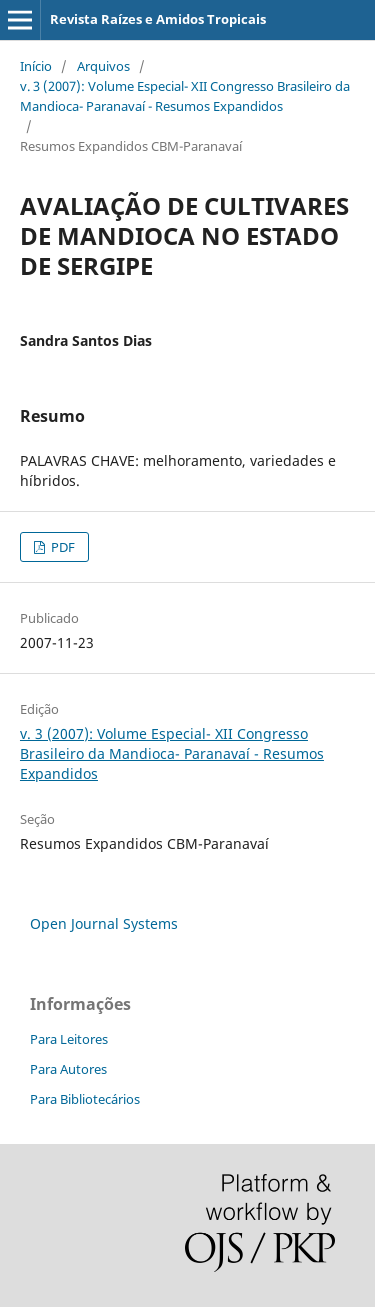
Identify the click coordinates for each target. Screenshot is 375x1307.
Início (36, 66)
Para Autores (68, 1069)
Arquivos (103, 66)
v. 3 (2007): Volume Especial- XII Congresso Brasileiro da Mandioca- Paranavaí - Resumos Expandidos (185, 96)
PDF (61, 547)
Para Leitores (69, 1039)
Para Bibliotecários (85, 1099)
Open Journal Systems (104, 923)
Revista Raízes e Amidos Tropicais (158, 19)
